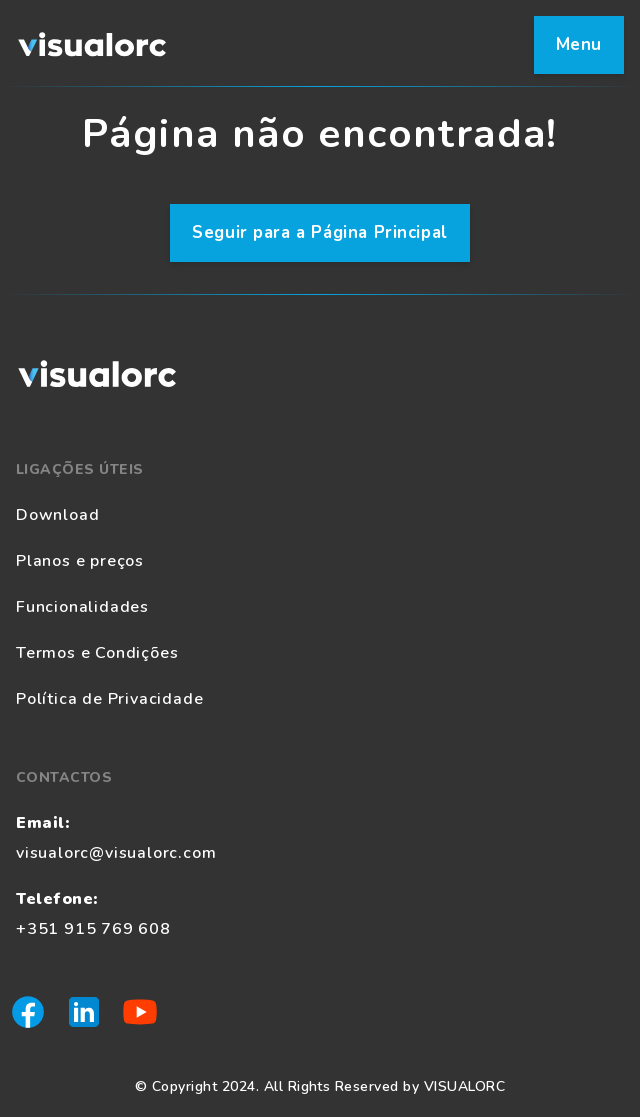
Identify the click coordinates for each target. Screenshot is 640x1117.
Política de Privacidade (109, 699)
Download (57, 515)
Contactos (64, 777)
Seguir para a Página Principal (320, 232)
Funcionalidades (82, 607)
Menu (579, 44)
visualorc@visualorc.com (116, 853)
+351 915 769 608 (93, 929)
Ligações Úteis (80, 469)
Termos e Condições (97, 653)
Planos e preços (80, 561)
